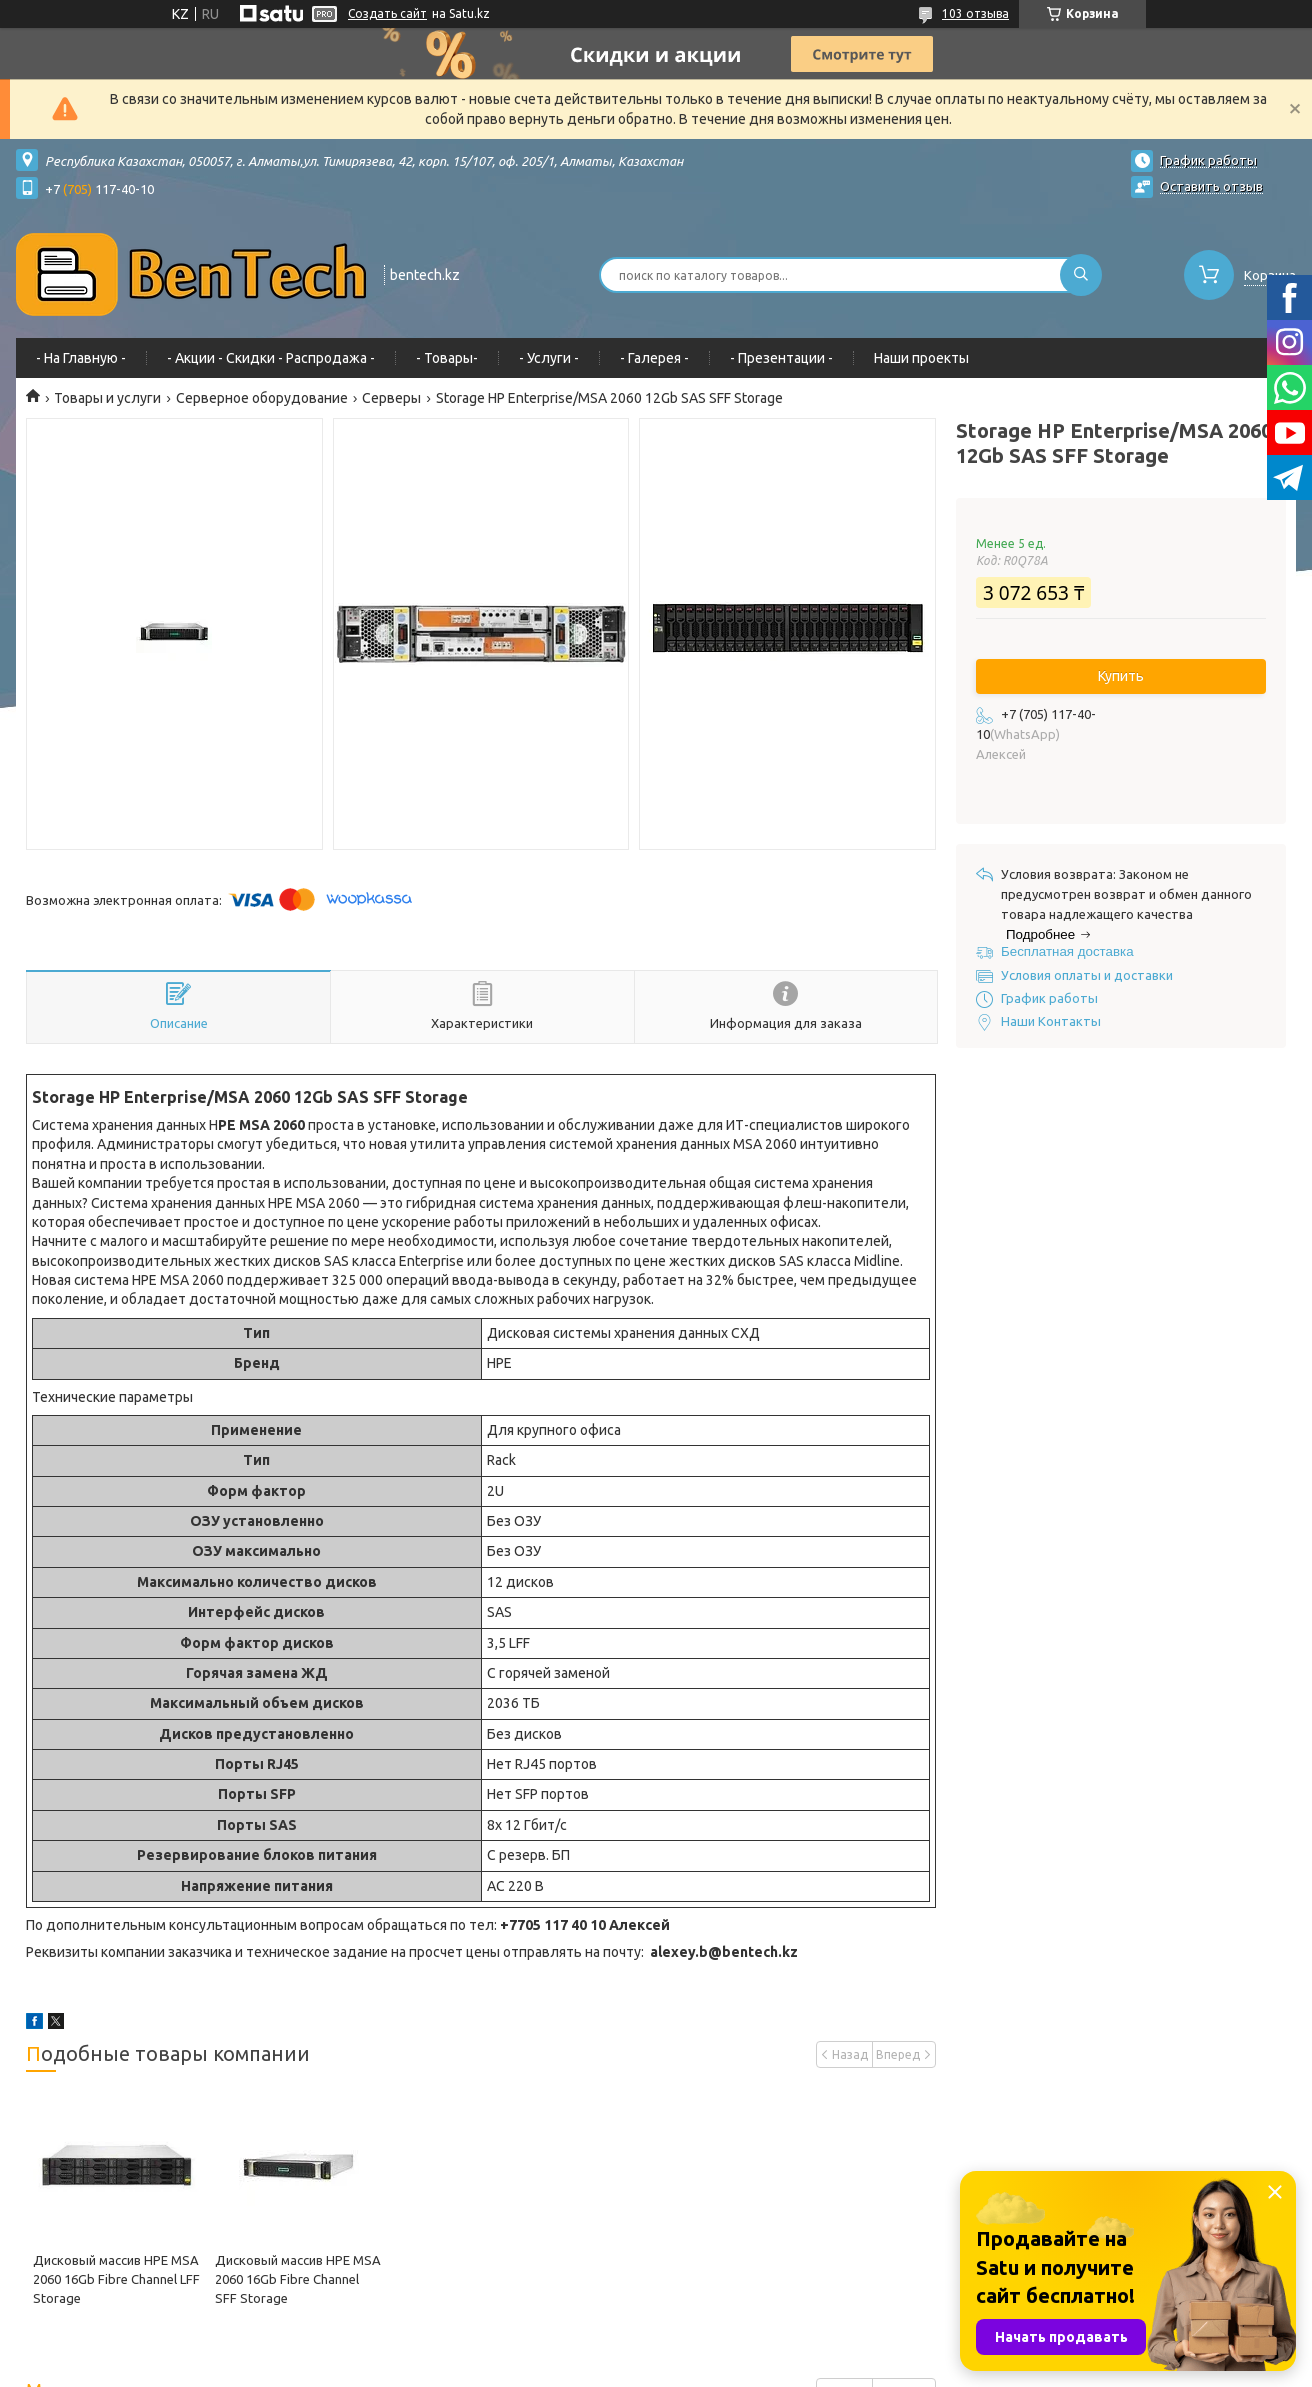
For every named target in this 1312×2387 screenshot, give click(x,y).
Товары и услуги (107, 398)
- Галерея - (654, 358)
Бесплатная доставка (1067, 951)
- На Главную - (81, 358)
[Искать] (1081, 275)
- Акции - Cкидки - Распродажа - (271, 358)
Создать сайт (387, 13)
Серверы (391, 398)
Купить (1121, 676)
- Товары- (447, 358)
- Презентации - (781, 358)
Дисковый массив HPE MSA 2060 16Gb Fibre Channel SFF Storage (298, 2279)
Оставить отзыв (1211, 186)
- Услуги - (549, 358)
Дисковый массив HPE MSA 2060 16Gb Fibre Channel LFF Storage (116, 2279)
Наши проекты (921, 358)
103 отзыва (975, 13)
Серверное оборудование (262, 398)
